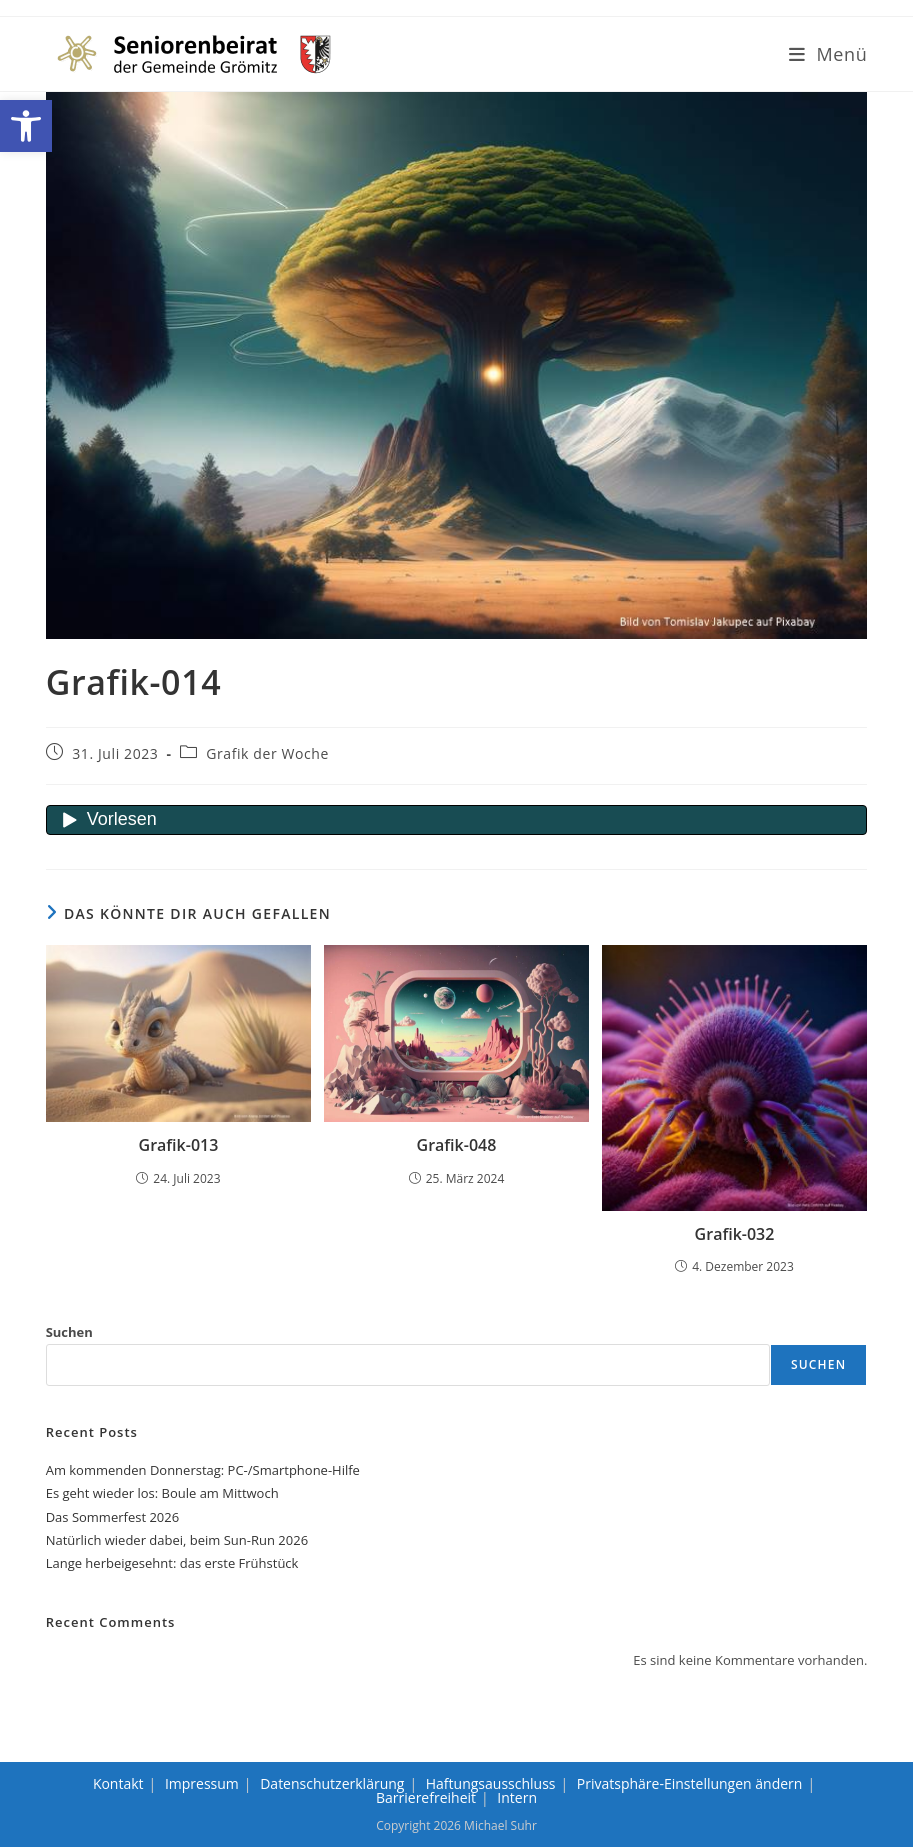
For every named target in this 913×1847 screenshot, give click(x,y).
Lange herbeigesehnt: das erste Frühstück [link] (172, 1563)
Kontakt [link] (118, 1783)
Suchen (69, 1332)
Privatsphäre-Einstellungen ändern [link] (690, 1783)
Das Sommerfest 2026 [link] (112, 1517)
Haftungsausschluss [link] (491, 1783)
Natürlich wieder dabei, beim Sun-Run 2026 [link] (177, 1540)
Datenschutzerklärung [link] (332, 1783)
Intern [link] (517, 1797)
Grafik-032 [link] (735, 1234)
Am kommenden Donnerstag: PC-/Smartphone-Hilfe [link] (203, 1470)
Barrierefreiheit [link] (426, 1797)
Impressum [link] (202, 1783)
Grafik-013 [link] (179, 1145)
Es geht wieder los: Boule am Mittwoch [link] (162, 1493)
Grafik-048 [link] (457, 1145)
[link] (26, 126)
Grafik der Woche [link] (267, 753)
